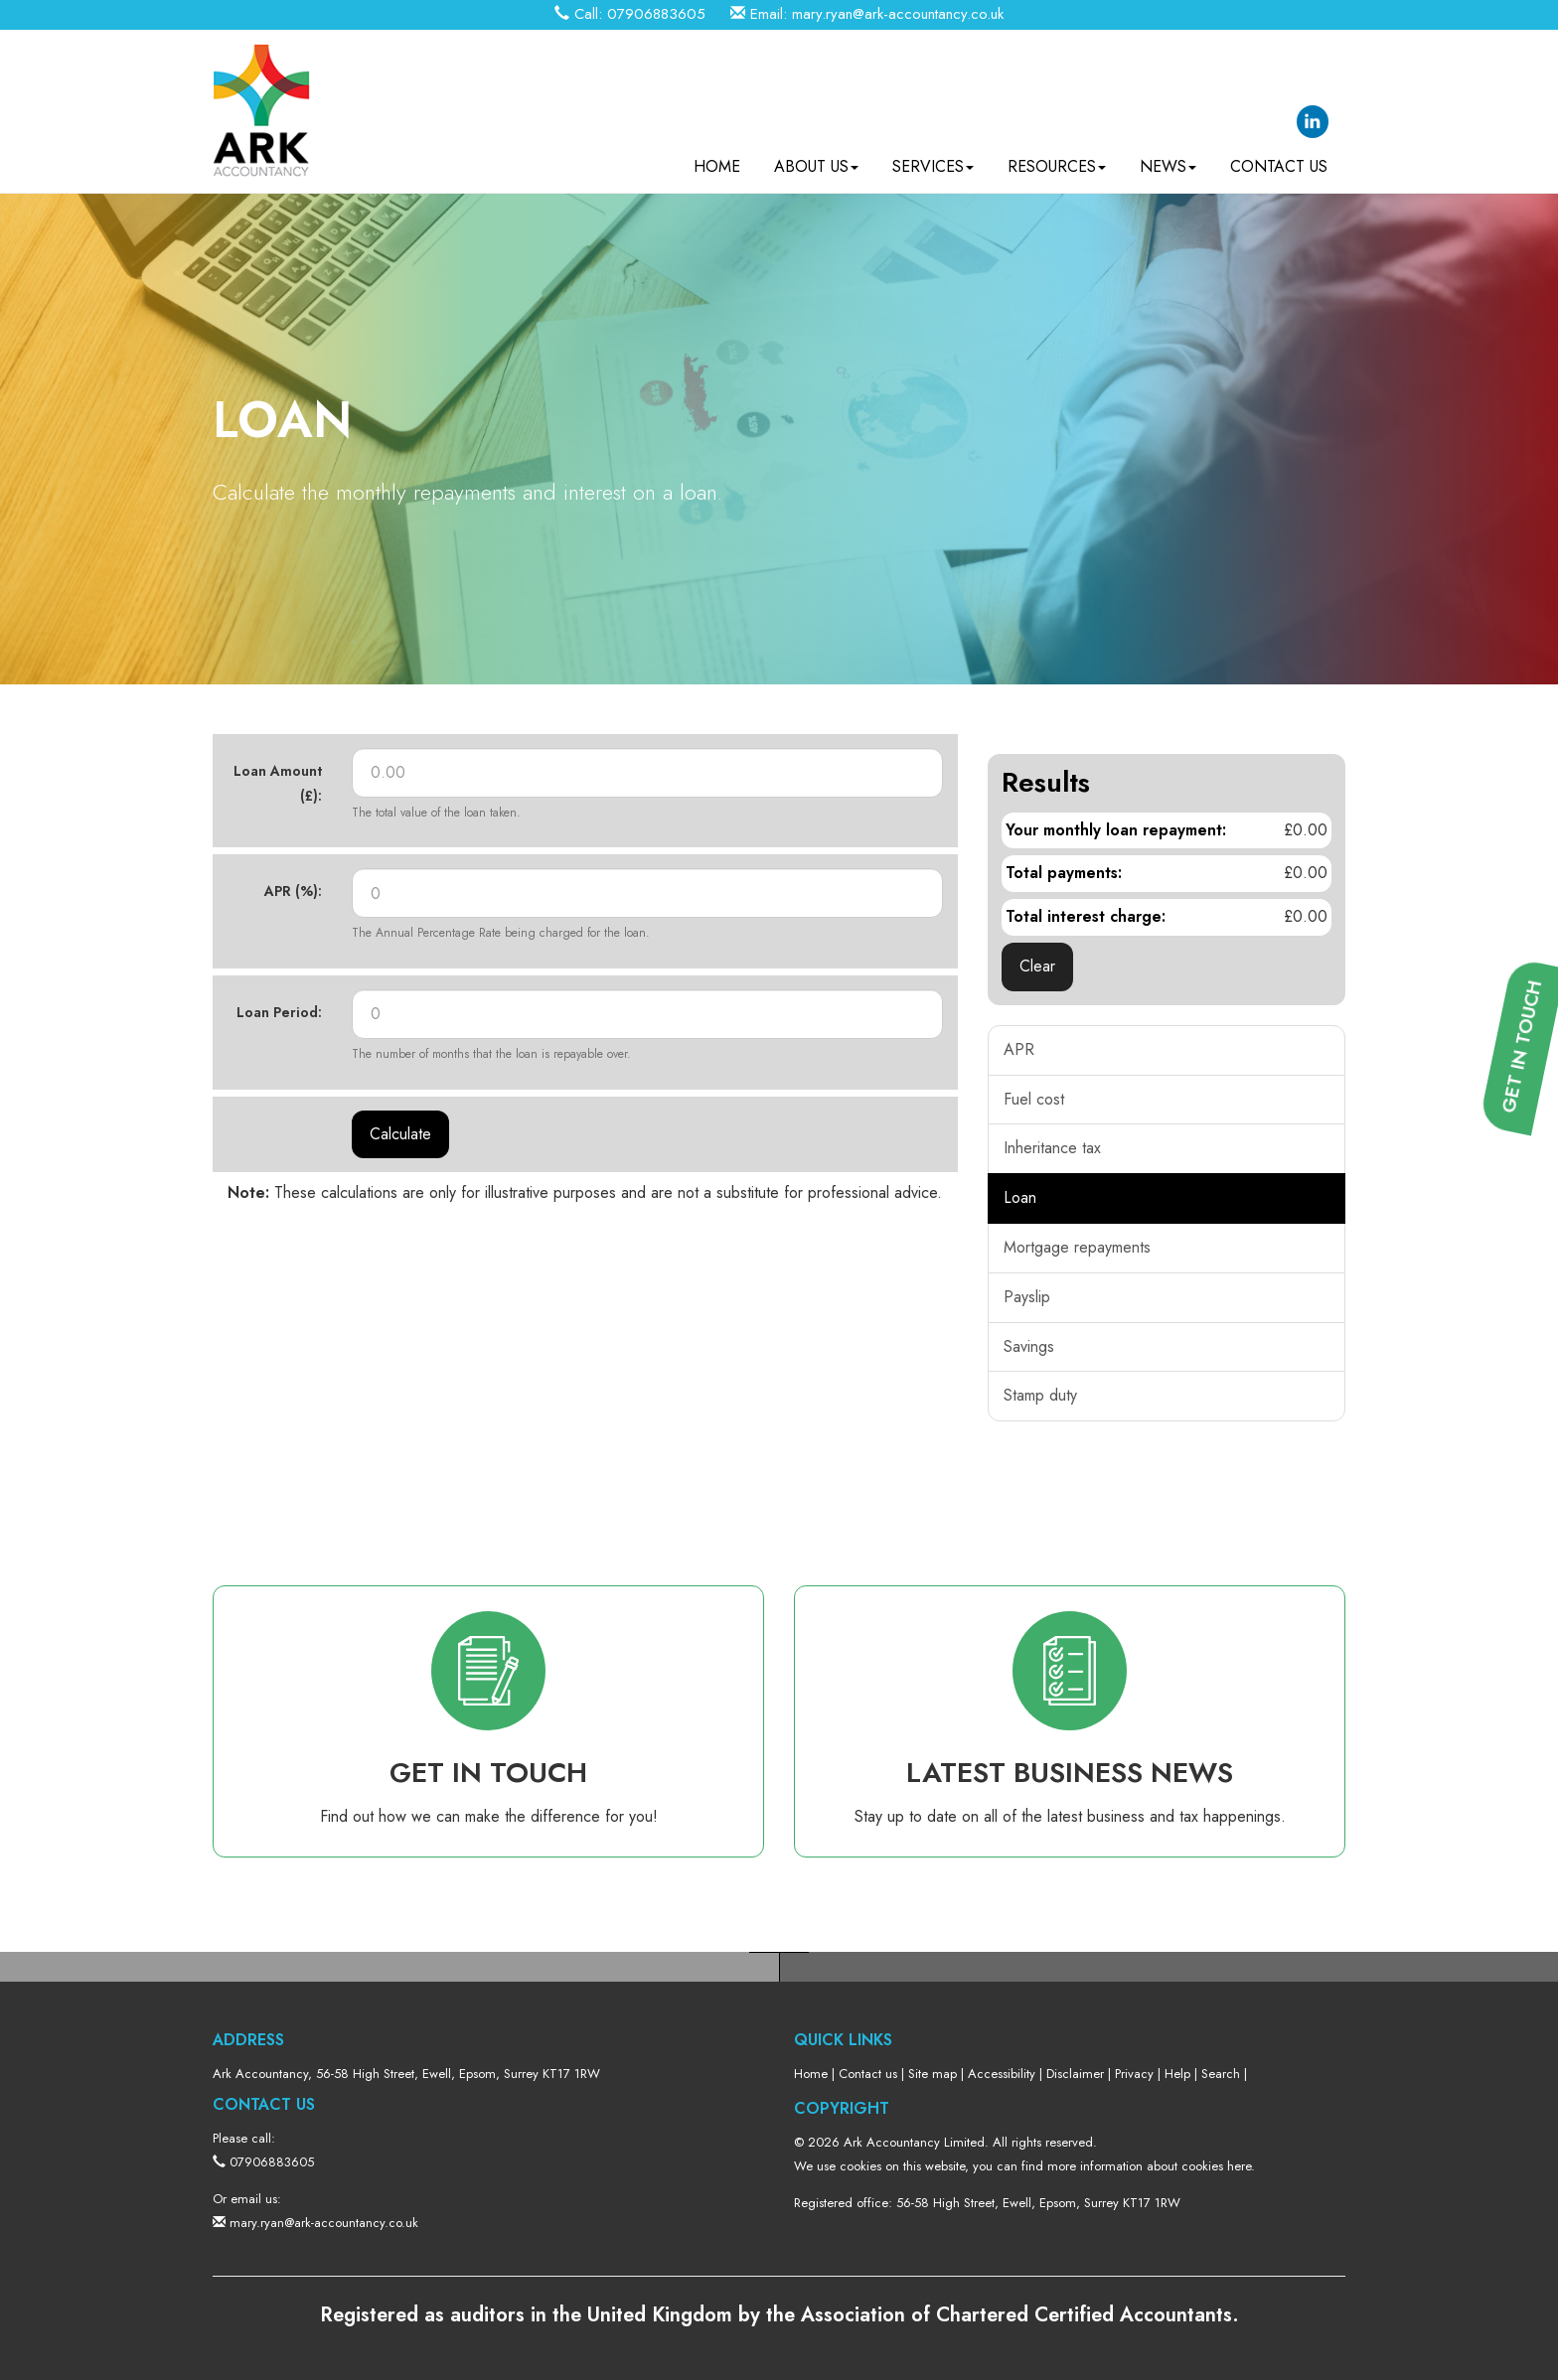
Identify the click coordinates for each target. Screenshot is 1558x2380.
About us (816, 159)
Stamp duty (1040, 1395)
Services (933, 159)
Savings (1029, 1346)
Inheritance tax (1052, 1147)
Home (717, 159)
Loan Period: (279, 1012)
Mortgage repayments (1077, 1247)
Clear (1037, 966)
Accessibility (1001, 2073)
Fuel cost (1034, 1099)
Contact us (1278, 159)
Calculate (400, 1133)
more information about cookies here (1149, 2166)
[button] (1529, 1336)
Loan (1020, 1197)
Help (1177, 2073)
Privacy (1134, 2073)
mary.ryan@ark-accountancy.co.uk (898, 14)
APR (1019, 1049)
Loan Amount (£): (278, 783)
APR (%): (293, 891)
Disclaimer (1075, 2073)
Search (1220, 2073)
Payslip (1027, 1296)
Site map (932, 2073)
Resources (1057, 159)
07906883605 (656, 14)
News (1168, 159)
